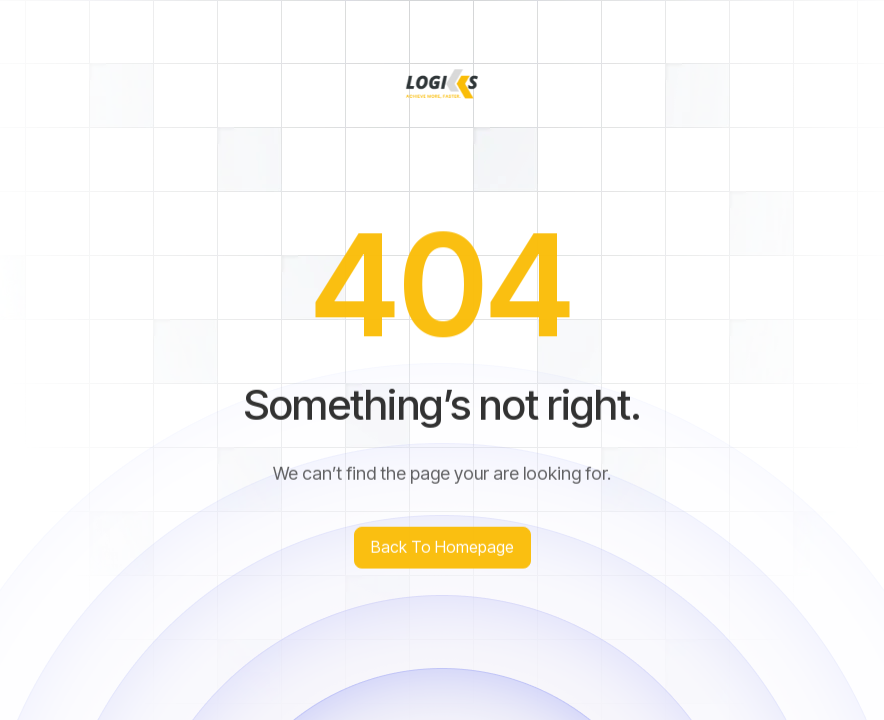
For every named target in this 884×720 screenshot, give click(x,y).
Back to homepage (442, 550)
